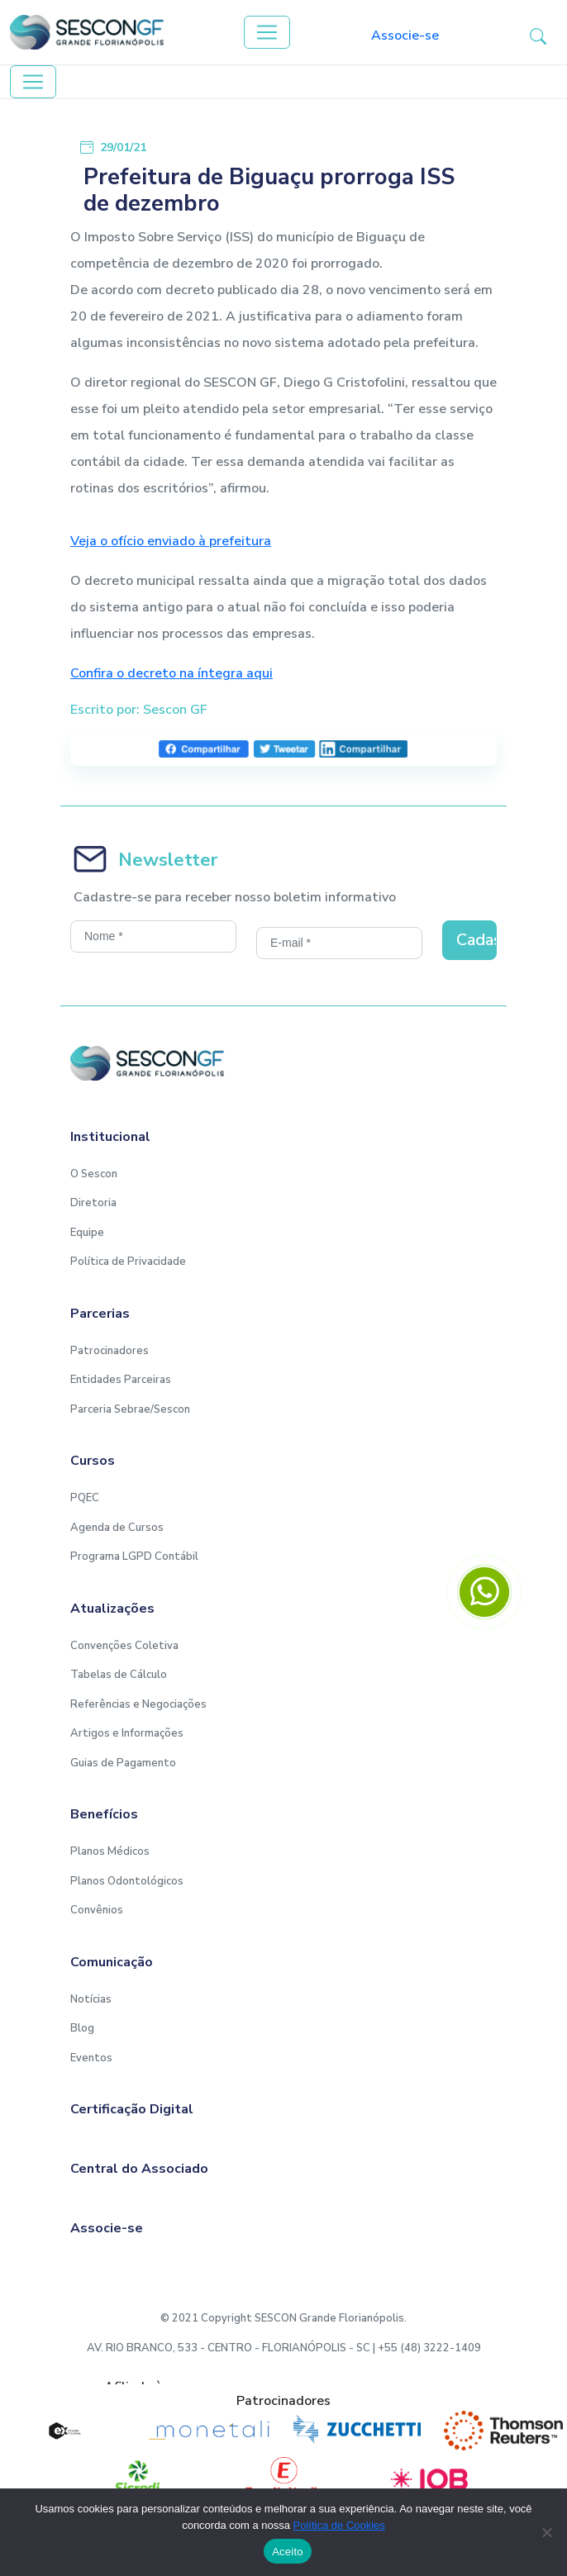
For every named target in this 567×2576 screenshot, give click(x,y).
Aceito (287, 2551)
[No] (546, 2532)
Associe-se (405, 35)
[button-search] (538, 35)
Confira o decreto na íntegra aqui (171, 673)
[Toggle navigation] (267, 32)
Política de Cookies (339, 2525)
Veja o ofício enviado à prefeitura (170, 541)
